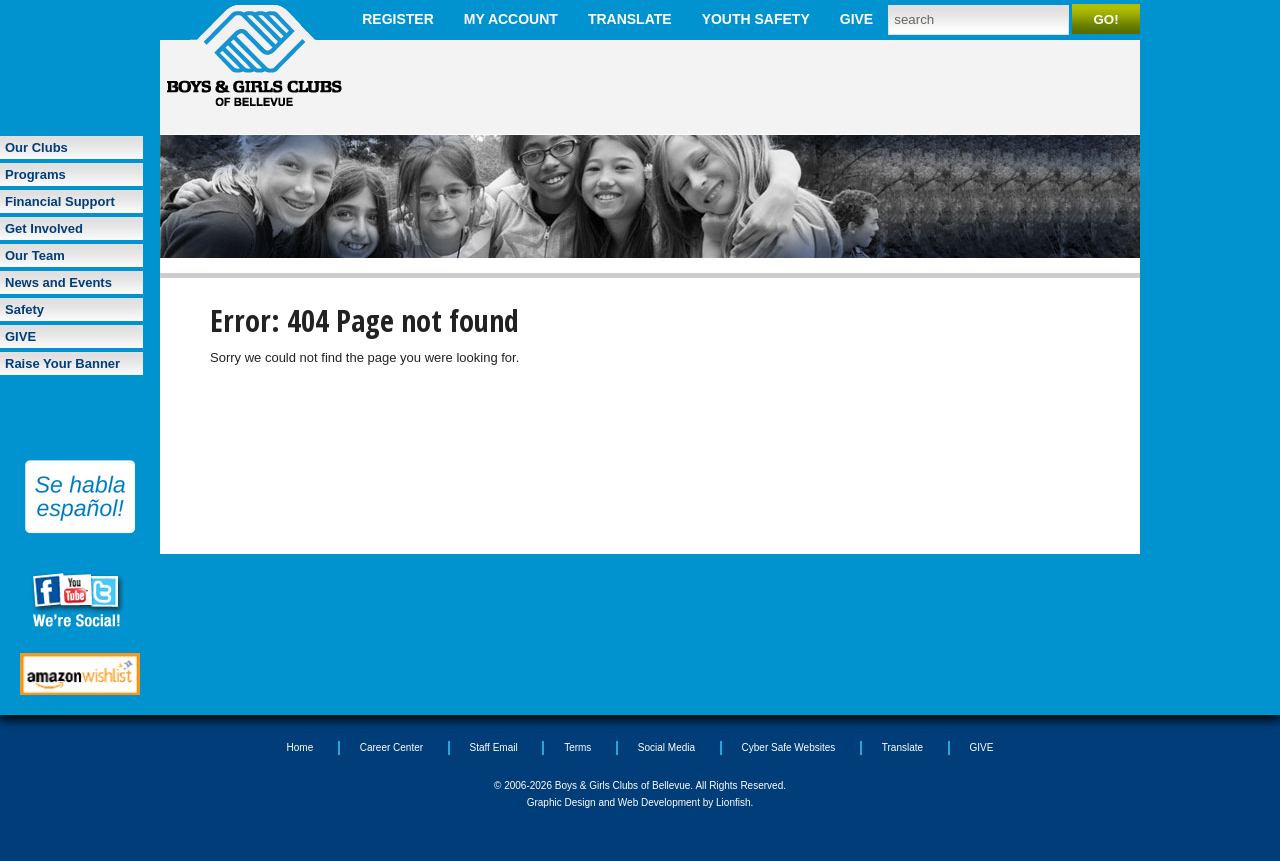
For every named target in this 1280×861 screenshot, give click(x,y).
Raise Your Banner (62, 363)
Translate (630, 19)
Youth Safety (756, 19)
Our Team (35, 255)
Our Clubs (36, 147)
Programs (35, 174)
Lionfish (733, 802)
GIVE (856, 19)
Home (300, 747)
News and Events (58, 282)
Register (398, 19)
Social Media (666, 747)
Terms (577, 747)
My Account (511, 19)
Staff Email (494, 747)
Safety (24, 309)
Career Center (391, 747)
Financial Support (60, 201)
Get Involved (44, 228)
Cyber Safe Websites (789, 747)
